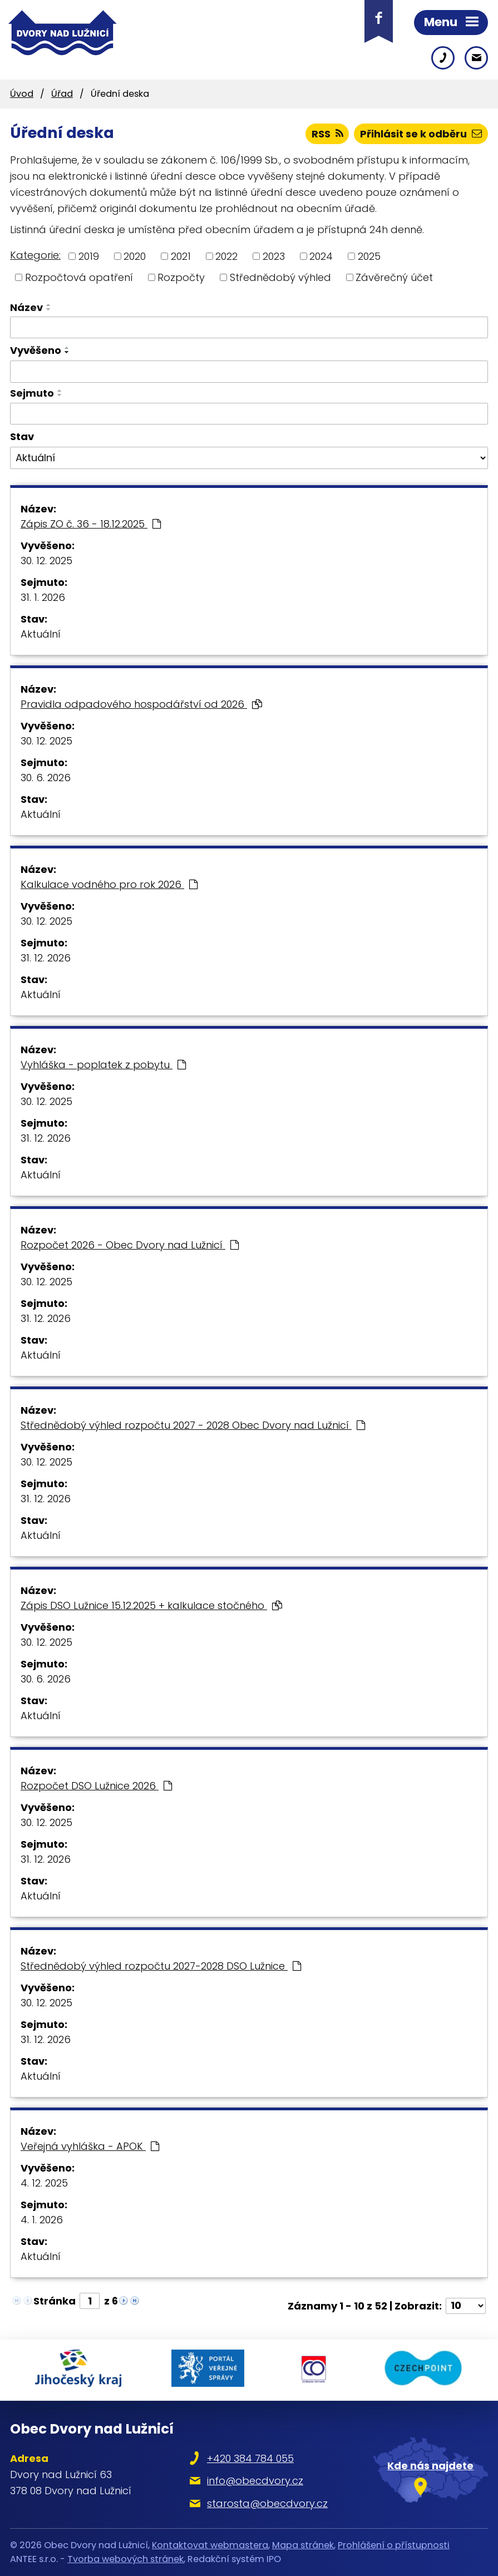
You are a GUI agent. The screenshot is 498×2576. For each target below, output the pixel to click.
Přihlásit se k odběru (421, 134)
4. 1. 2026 (42, 2220)
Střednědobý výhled (280, 277)
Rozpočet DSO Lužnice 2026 (96, 1786)
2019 (88, 256)
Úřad (62, 93)
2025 (369, 256)
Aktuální (41, 634)
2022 (226, 256)
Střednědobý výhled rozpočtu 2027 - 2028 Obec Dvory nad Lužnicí (193, 1425)
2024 (321, 256)
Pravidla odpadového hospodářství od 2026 (141, 704)
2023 (274, 256)
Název (26, 307)
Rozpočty (181, 277)
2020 (135, 256)
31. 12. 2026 (46, 958)
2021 (181, 256)
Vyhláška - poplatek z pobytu (103, 1065)
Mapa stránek (303, 2545)
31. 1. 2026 (43, 597)
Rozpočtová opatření (79, 277)
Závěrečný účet (394, 277)
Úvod (21, 93)
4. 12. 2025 (44, 2183)
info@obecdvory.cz (255, 2481)
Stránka (54, 2301)
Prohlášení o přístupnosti (394, 2545)
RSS (327, 134)
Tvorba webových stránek (125, 2559)
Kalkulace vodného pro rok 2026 (109, 884)
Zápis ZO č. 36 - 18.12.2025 (91, 524)
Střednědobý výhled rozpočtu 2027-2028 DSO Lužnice (161, 1966)
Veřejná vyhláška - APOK (90, 2146)
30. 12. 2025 (46, 560)
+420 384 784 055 (250, 2458)
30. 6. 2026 (46, 777)
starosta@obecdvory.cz (267, 2503)
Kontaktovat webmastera (210, 2545)
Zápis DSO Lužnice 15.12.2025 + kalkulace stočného (151, 1605)
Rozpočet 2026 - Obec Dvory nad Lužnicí (130, 1245)
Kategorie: (35, 255)
